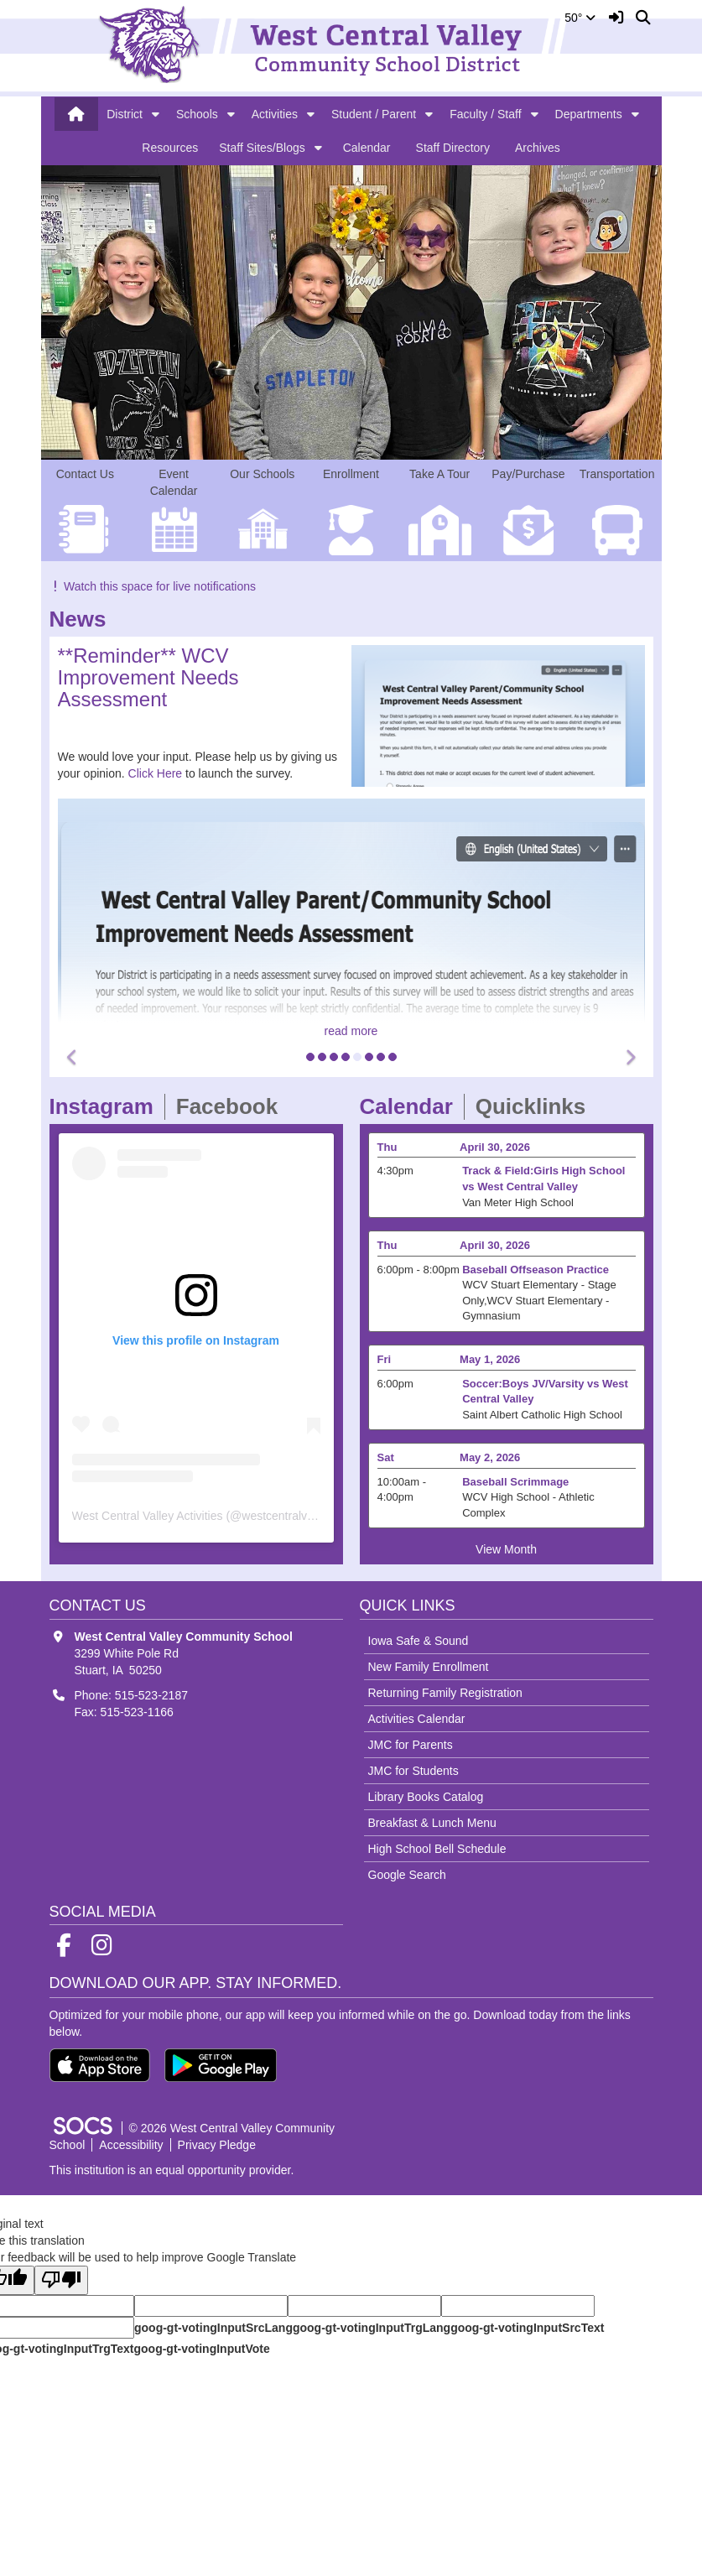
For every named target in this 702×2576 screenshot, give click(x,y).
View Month (506, 1549)
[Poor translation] (61, 2280)
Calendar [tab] (412, 1106)
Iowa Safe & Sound (418, 1640)
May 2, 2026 (490, 1457)
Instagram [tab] (106, 1106)
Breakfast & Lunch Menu (432, 1822)
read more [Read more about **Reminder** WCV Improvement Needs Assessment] (351, 1031)
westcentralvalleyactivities (309, 1515)
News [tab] (83, 619)
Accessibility (131, 2145)
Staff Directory (453, 147)
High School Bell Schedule (437, 1848)
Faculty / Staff (485, 114)
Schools (197, 114)
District (125, 114)
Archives (537, 147)
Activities (275, 114)
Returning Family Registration (445, 1692)
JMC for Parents (410, 1744)
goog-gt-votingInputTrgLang (371, 2327)
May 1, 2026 (490, 1359)
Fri (384, 1359)
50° (579, 17)
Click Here (155, 773)
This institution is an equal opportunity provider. (171, 2170)
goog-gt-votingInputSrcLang (213, 2327)
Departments (588, 114)
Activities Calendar (416, 1718)
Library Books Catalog (426, 1796)
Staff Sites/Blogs (261, 147)
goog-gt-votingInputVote (201, 2348)
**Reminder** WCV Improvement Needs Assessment (148, 677)
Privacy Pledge (217, 2145)
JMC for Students (413, 1770)
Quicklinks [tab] (536, 1106)
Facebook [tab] (232, 1106)
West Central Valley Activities (147, 1515)
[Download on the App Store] (99, 2065)
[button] (155, 114)
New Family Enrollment (428, 1666)
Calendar (367, 147)
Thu (387, 1147)
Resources (170, 147)
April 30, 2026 (495, 1147)
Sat (385, 1457)
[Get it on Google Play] (220, 2065)
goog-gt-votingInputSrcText (527, 2327)
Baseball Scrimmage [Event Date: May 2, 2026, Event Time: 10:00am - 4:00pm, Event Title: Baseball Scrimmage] (515, 1481)
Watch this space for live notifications (153, 586)
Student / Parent (373, 114)
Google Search (407, 1874)
